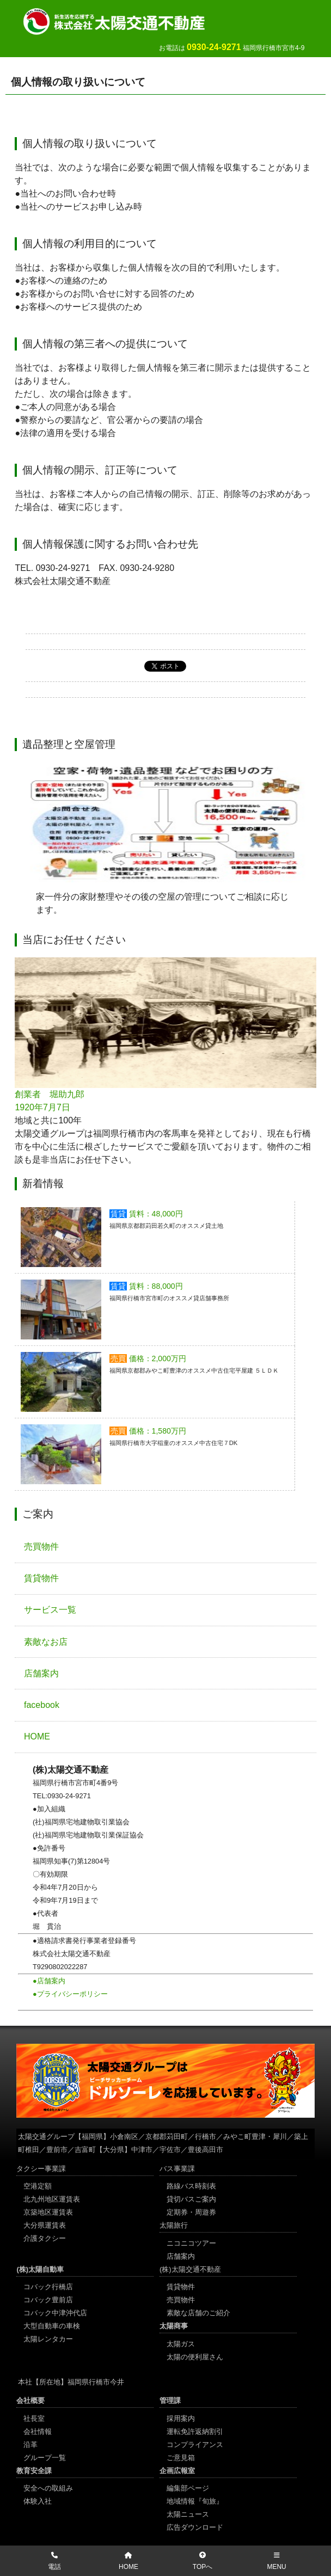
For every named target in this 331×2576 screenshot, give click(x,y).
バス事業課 (177, 2169)
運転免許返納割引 (195, 2431)
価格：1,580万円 (157, 1431)
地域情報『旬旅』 (195, 2501)
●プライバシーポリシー (70, 1994)
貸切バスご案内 (191, 2199)
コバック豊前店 (48, 2300)
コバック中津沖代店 (55, 2313)
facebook (41, 1705)
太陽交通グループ (46, 2136)
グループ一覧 (44, 2458)
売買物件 (41, 1546)
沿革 (30, 2444)
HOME (37, 1736)
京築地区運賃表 (48, 2212)
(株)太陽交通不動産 (190, 2269)
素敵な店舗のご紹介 (198, 2313)
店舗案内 (41, 1673)
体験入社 (37, 2501)
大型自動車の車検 (51, 2326)
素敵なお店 (46, 1641)
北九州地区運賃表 (51, 2199)
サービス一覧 (50, 1609)
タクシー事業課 (41, 2169)
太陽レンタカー (48, 2339)
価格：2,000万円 (157, 1358)
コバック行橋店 (48, 2287)
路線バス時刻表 (191, 2186)
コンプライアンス (195, 2444)
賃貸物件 (41, 1578)
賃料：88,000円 (156, 1286)
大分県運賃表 (44, 2225)
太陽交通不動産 (125, 20)
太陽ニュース (188, 2514)
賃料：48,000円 (156, 1213)
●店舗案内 (49, 1981)
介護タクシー (44, 2238)
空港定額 (37, 2186)
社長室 (34, 2418)
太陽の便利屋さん (195, 2357)
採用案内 (181, 2418)
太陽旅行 (174, 2225)
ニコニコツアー (191, 2243)
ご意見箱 (181, 2458)
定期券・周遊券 (191, 2212)
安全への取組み (48, 2488)
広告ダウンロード (195, 2527)
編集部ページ (188, 2488)
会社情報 (37, 2431)
